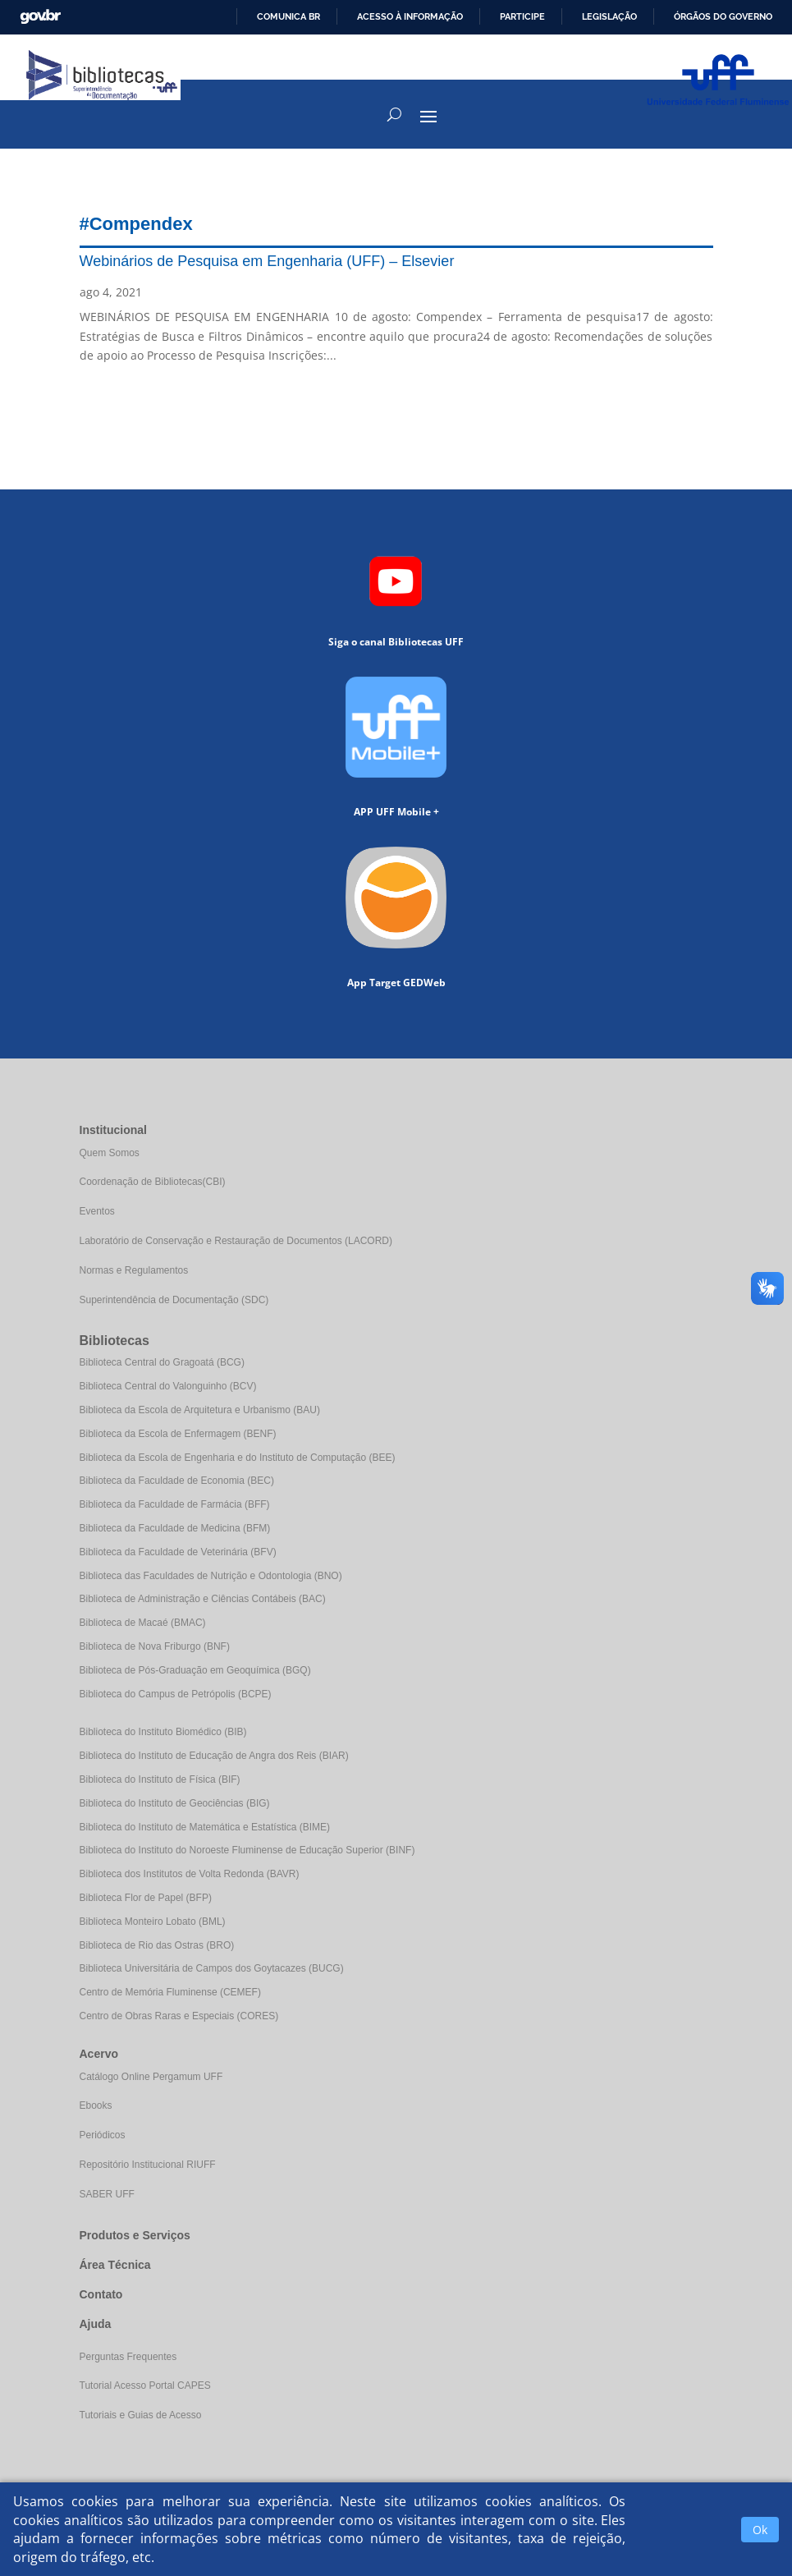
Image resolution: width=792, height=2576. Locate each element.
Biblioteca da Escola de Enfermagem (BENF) (178, 1434)
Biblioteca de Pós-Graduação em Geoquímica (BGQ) (195, 1670)
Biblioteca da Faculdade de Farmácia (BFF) (175, 1504)
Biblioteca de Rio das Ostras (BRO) (157, 1945)
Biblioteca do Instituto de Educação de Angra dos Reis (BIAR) (214, 1755)
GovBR (40, 17)
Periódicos (103, 2135)
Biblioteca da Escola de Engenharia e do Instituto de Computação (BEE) (238, 1457)
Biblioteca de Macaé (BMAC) (143, 1622)
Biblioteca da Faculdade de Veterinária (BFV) (178, 1552)
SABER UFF (107, 2194)
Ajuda (96, 2323)
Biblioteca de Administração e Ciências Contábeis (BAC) (203, 1599)
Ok (760, 2529)
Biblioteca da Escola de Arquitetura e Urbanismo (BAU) (200, 1410)
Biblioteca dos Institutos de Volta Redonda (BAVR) (190, 1874)
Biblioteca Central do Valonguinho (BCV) (168, 1386)
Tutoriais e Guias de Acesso (141, 2415)
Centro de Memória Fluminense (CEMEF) (170, 1992)
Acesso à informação (410, 16)
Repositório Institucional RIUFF (148, 2164)
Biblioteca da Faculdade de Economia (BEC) (177, 1480)
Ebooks (96, 2105)
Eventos (97, 1211)
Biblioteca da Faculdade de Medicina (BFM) (175, 1528)
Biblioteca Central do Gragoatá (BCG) (162, 1362)
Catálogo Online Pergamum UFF (151, 2076)
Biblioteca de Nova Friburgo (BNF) (155, 1646)
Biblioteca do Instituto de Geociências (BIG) (175, 1803)
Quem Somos (110, 1153)
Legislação (609, 16)
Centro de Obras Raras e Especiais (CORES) (179, 2016)
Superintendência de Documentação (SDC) (174, 1300)
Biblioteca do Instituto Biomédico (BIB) (163, 1732)
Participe (522, 16)
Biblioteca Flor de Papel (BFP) (146, 1897)
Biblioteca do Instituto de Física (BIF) (160, 1779)
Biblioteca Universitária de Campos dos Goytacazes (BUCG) (212, 1968)
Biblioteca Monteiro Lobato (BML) (153, 1921)
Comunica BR (288, 16)
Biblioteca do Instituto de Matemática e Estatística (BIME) (205, 1827)
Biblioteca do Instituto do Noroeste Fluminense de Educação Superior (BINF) (247, 1850)
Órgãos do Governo (723, 16)
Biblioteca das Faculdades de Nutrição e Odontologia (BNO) (211, 1576)
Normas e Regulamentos (134, 1270)
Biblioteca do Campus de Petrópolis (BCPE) (176, 1694)
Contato (101, 2294)
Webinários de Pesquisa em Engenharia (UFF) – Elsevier (267, 261)
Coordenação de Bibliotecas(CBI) (153, 1181)
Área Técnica (115, 2264)
